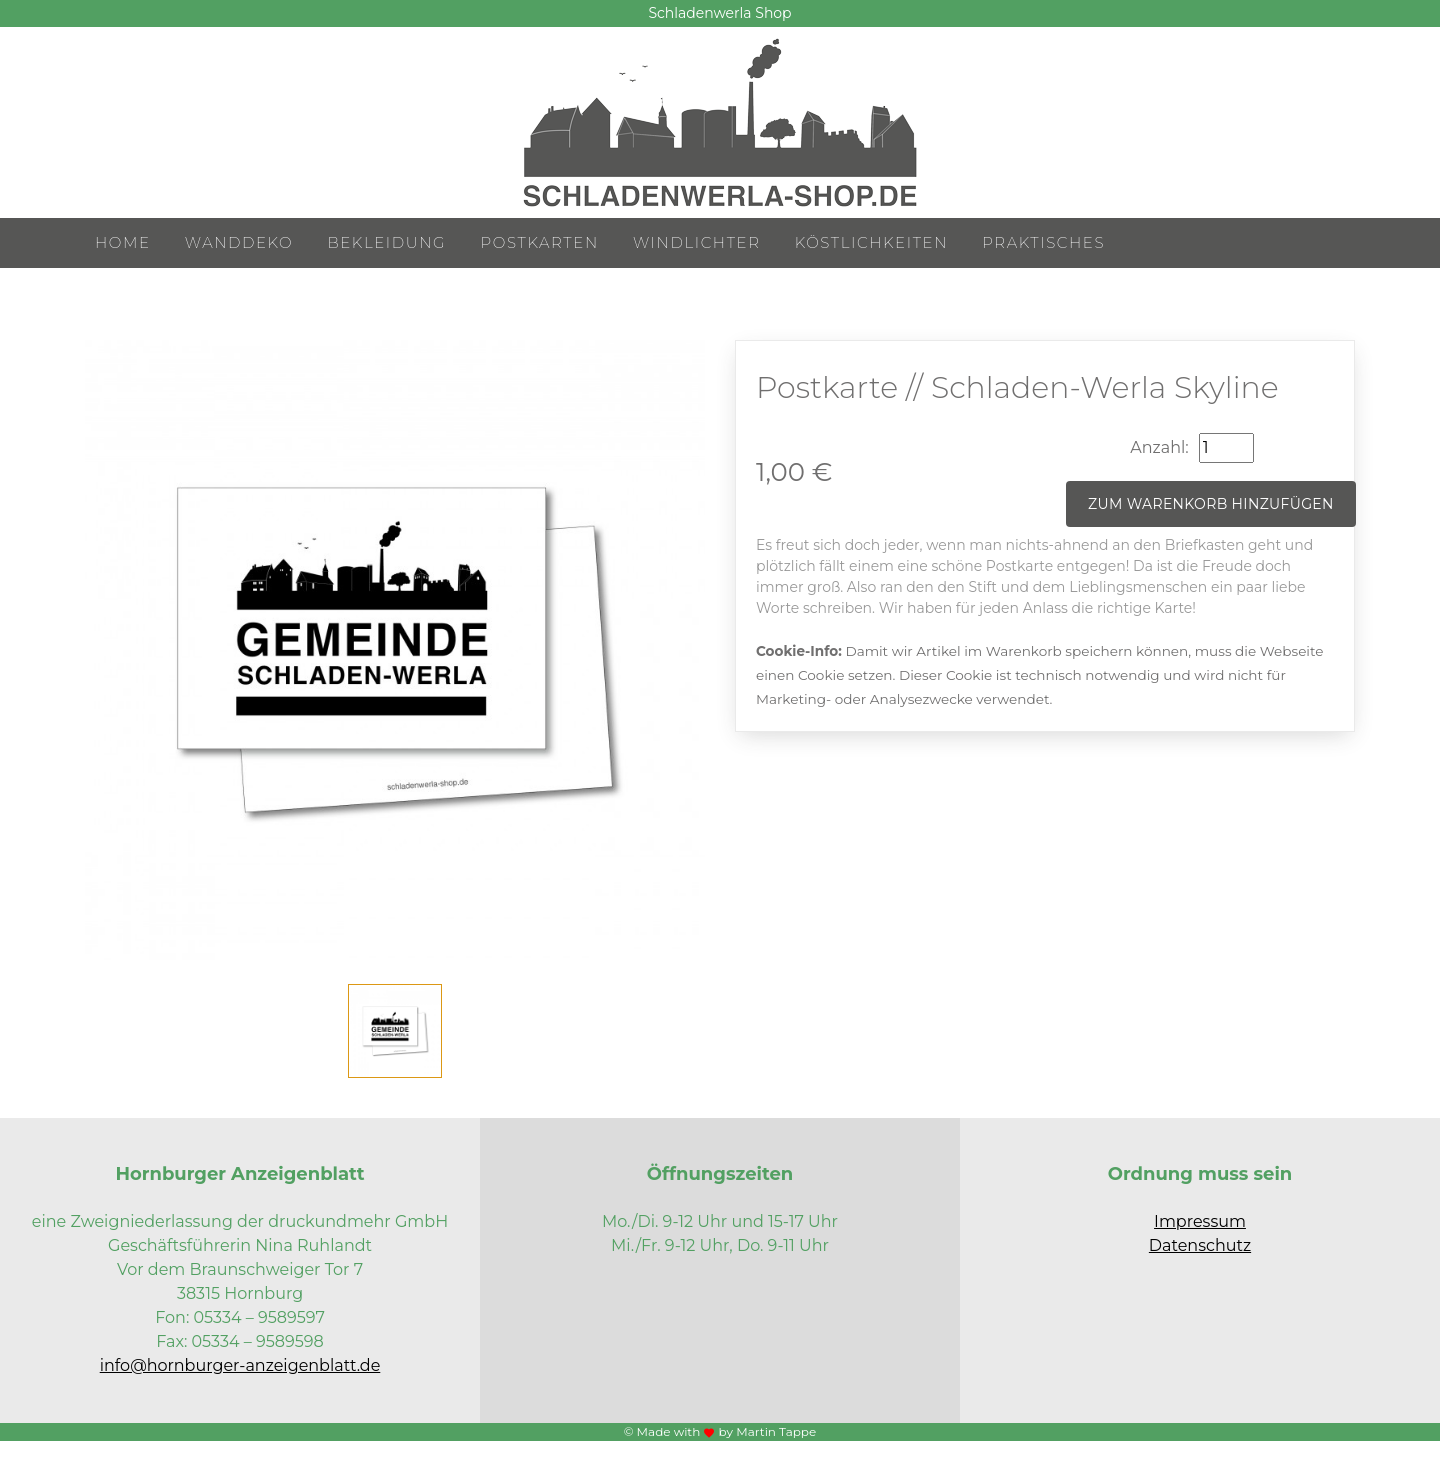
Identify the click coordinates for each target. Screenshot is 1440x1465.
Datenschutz (1200, 1245)
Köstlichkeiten (871, 242)
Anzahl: (1159, 447)
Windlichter (697, 242)
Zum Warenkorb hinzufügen (1211, 504)
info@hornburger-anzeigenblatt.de (240, 1365)
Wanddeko (239, 242)
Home (123, 242)
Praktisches (1043, 242)
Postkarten (540, 242)
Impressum (1200, 1221)
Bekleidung (386, 242)
